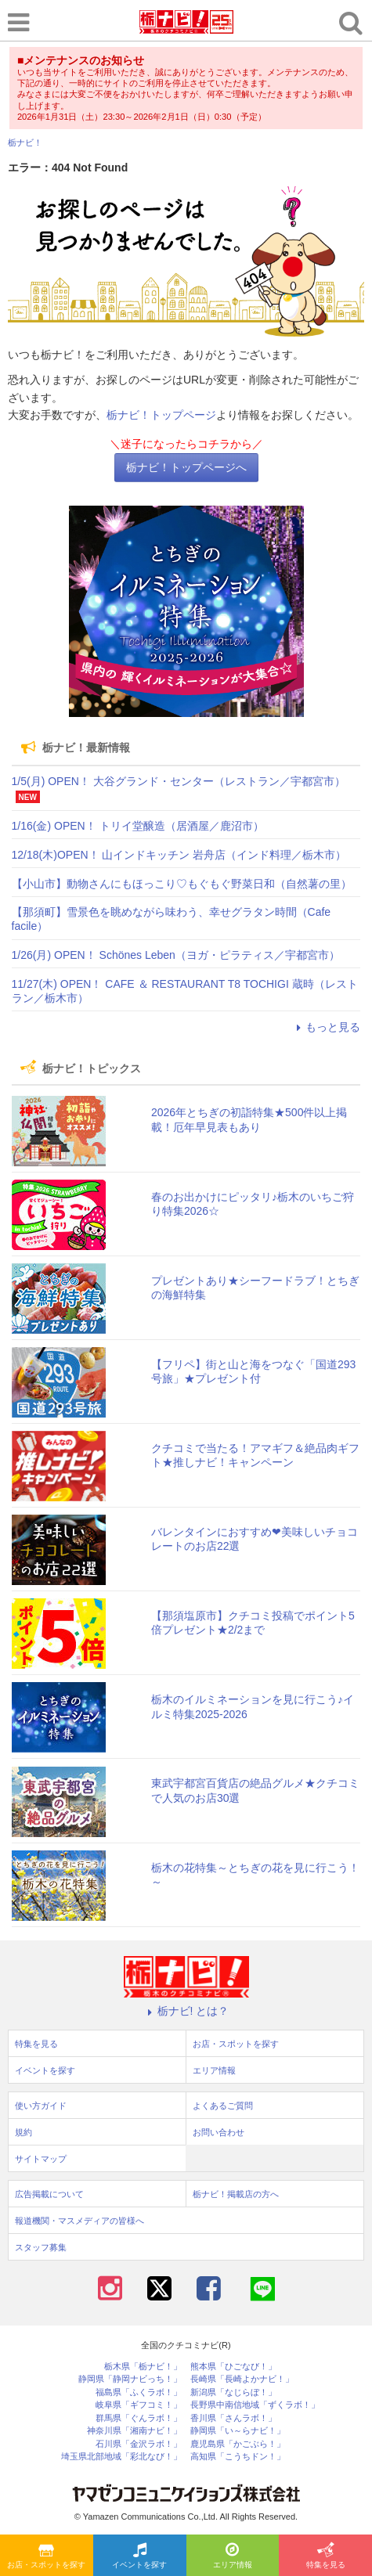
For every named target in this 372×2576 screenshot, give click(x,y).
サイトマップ (41, 2158)
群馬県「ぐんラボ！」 (139, 2418)
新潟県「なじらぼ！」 (233, 2392)
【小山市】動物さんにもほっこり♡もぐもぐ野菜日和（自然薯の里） (182, 883)
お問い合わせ (218, 2132)
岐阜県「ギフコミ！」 (139, 2405)
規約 (23, 2132)
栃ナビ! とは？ (186, 2011)
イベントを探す (139, 2556)
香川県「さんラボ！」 (233, 2418)
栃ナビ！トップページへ (186, 467)
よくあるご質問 (223, 2105)
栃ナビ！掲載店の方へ (236, 2194)
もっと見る (325, 1027)
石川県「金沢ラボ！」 (139, 2444)
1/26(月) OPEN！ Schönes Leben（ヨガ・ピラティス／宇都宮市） (176, 955)
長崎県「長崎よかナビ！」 (242, 2379)
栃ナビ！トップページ (161, 415)
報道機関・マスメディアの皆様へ (79, 2220)
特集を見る (325, 2556)
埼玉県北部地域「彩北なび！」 (121, 2456)
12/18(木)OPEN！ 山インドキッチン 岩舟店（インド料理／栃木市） (179, 854)
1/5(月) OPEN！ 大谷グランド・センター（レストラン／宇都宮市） (178, 781)
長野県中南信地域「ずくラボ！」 (255, 2405)
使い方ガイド (41, 2105)
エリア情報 (232, 2556)
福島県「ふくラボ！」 (139, 2392)
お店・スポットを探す (46, 2556)
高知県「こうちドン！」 (237, 2456)
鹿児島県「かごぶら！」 (237, 2444)
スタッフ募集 (41, 2247)
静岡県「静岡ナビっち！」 (130, 2379)
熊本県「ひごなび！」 (233, 2366)
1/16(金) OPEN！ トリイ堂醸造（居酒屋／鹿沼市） (138, 826)
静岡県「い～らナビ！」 (237, 2430)
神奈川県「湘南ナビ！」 (134, 2430)
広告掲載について (49, 2194)
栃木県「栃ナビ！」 (143, 2366)
